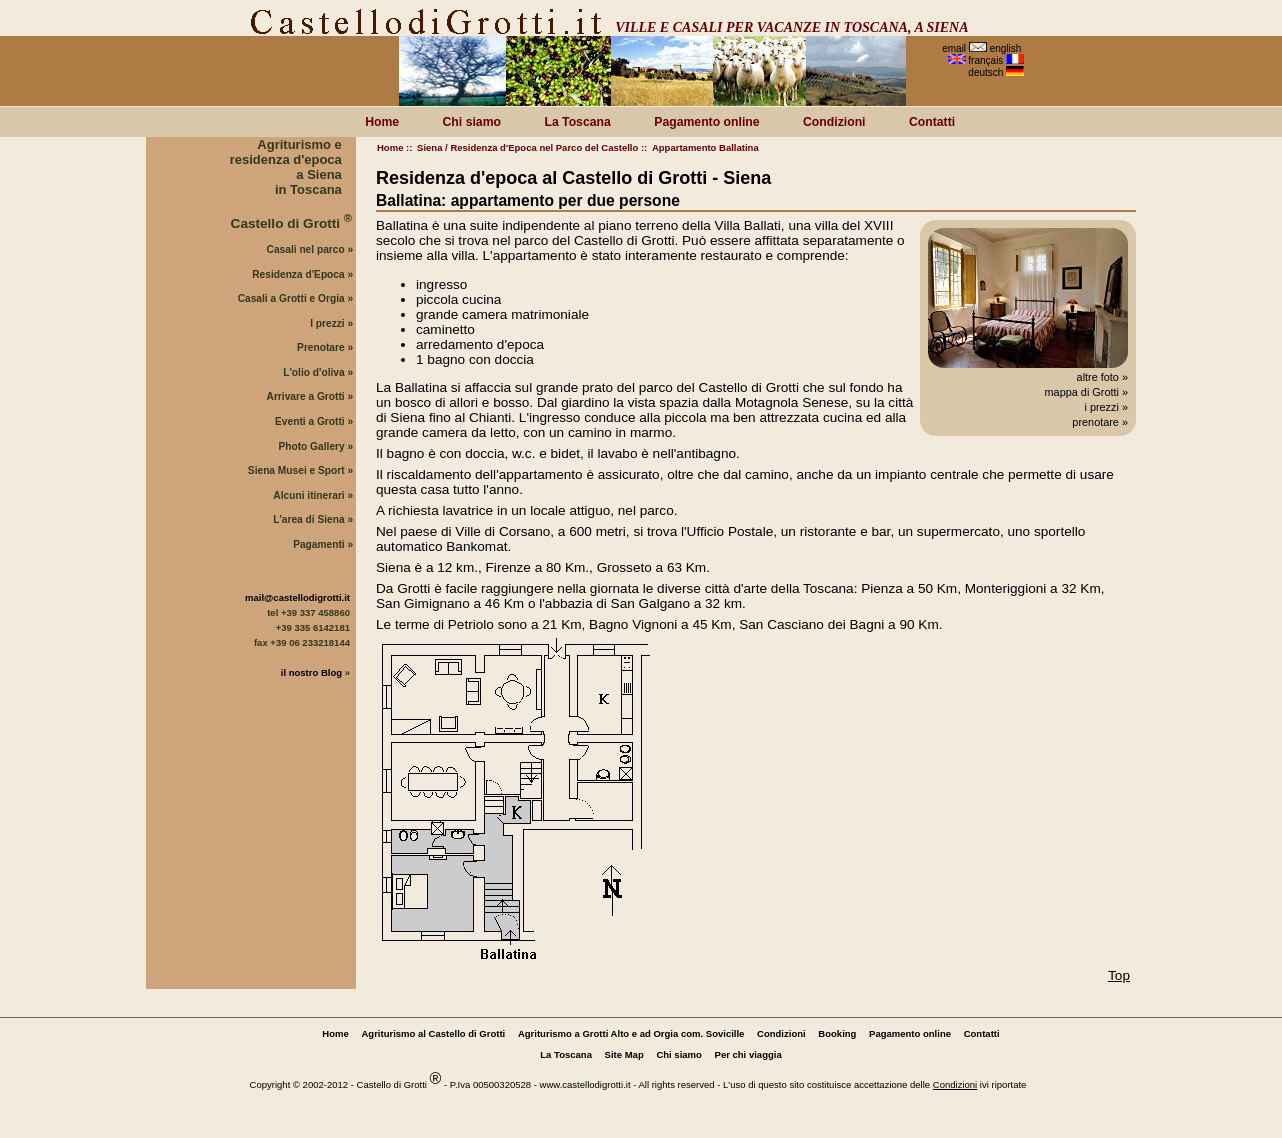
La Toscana (577, 122)
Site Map (624, 1054)
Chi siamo (472, 122)
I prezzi (327, 323)
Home (390, 147)
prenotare (1095, 422)
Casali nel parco (306, 249)
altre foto (1098, 377)
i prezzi (1101, 407)
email (954, 48)
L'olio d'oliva (313, 372)
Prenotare (321, 347)
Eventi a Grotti (310, 421)
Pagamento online (706, 122)
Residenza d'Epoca (298, 274)
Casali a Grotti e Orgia (291, 298)
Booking (837, 1033)
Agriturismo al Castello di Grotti (433, 1033)
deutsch (985, 72)
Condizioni (834, 122)
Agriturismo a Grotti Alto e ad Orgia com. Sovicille (631, 1033)
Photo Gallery (311, 446)
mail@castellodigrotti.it (297, 597)
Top (1119, 975)
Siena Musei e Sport (296, 470)
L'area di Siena (309, 519)
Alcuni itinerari (308, 495)
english (1006, 48)
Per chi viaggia (748, 1054)
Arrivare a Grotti (306, 396)
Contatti (932, 122)
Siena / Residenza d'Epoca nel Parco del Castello (527, 147)
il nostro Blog (311, 672)
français (985, 60)
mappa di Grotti (1082, 392)
